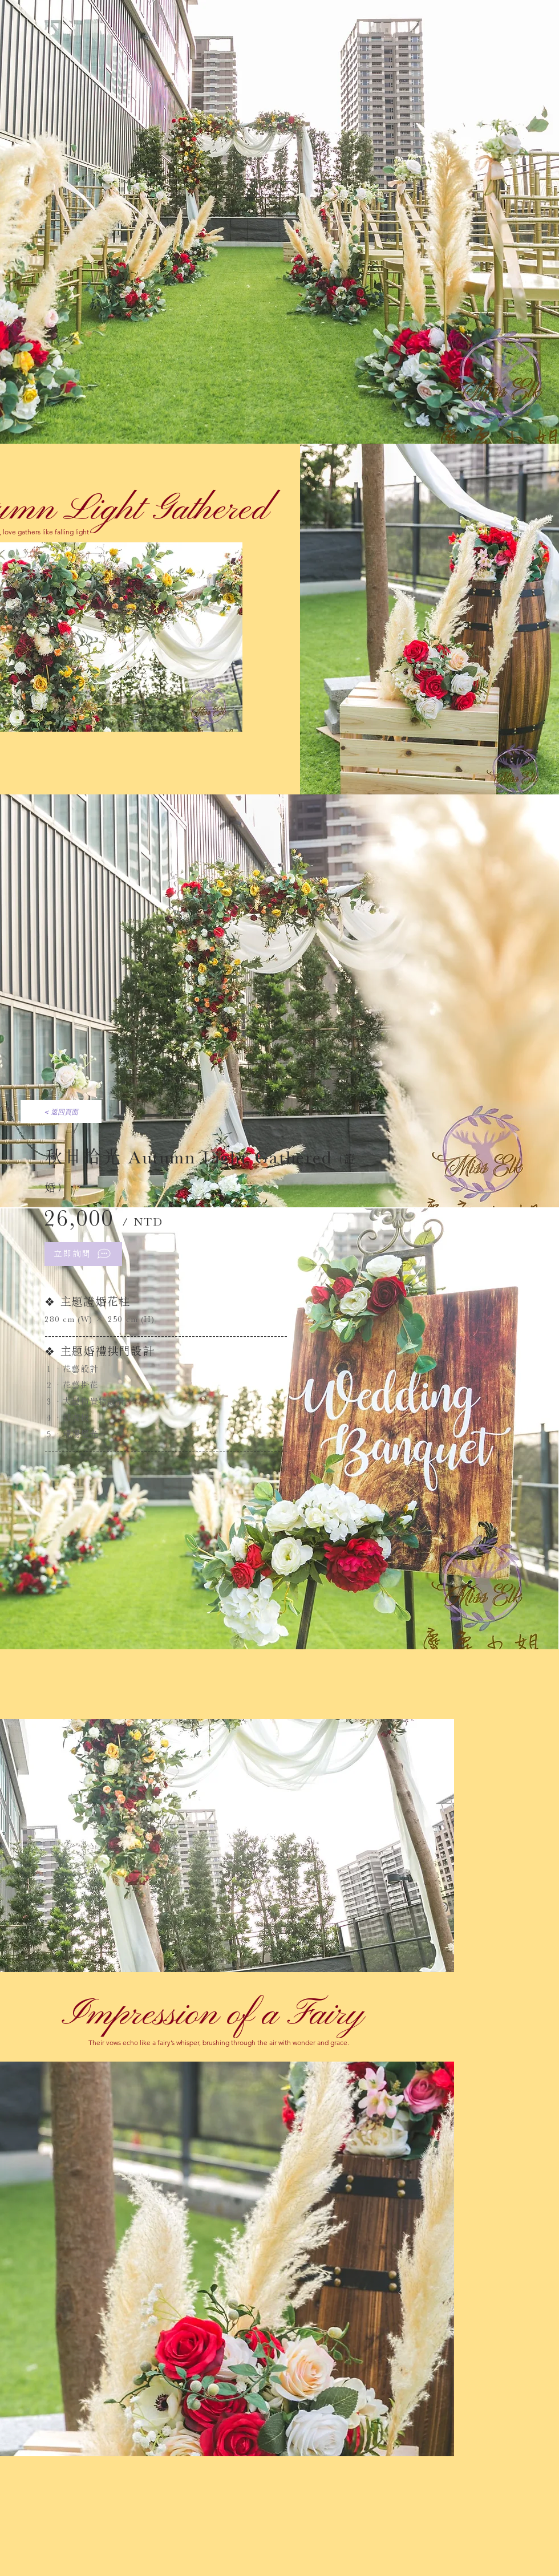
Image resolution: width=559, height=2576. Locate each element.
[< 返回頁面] (61, 1111)
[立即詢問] (83, 1254)
